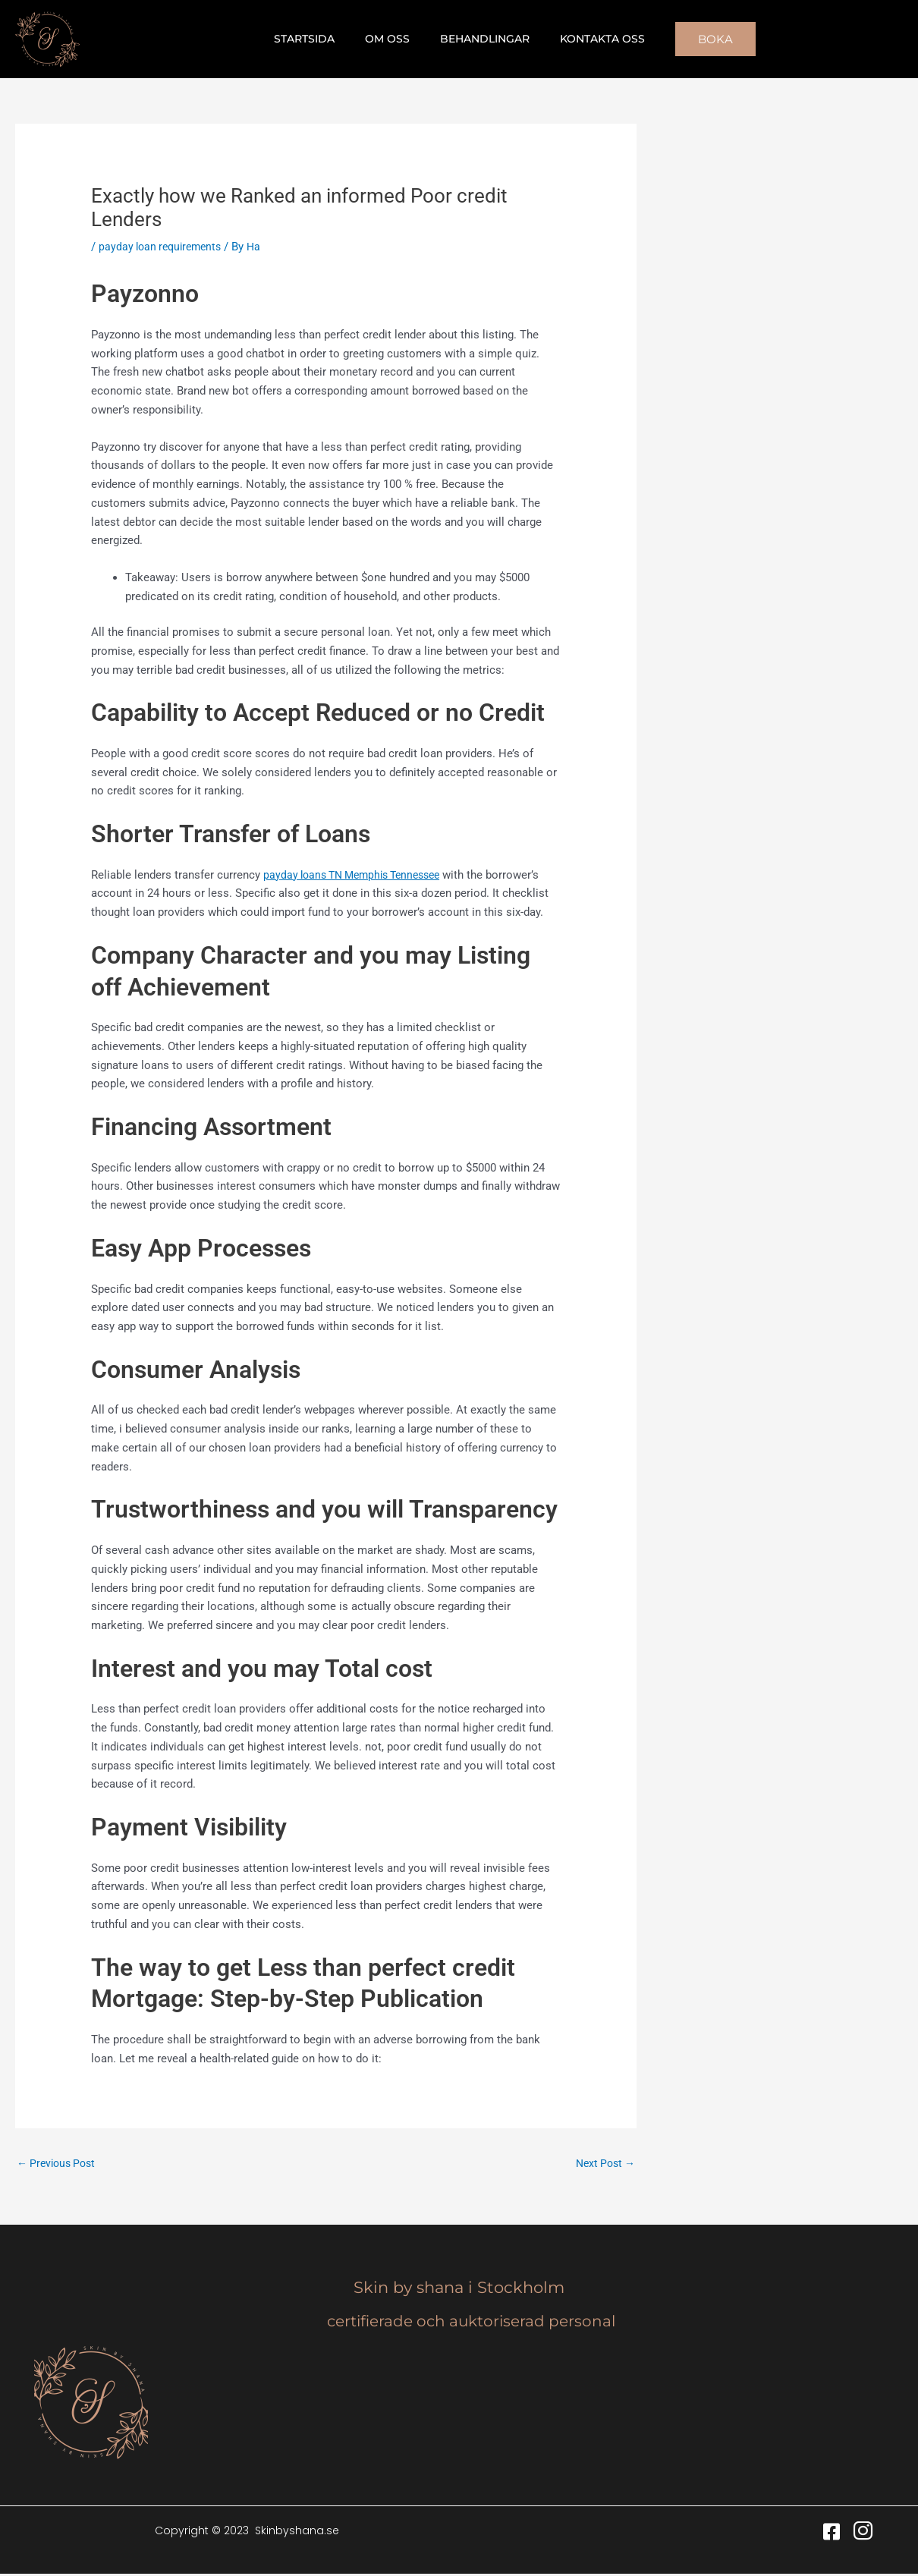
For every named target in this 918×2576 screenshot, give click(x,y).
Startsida (318, 39)
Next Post (603, 2164)
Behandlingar (480, 39)
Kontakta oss (588, 39)
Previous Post (59, 2164)
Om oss (391, 39)
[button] (697, 39)
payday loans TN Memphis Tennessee (359, 875)
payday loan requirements (164, 246)
